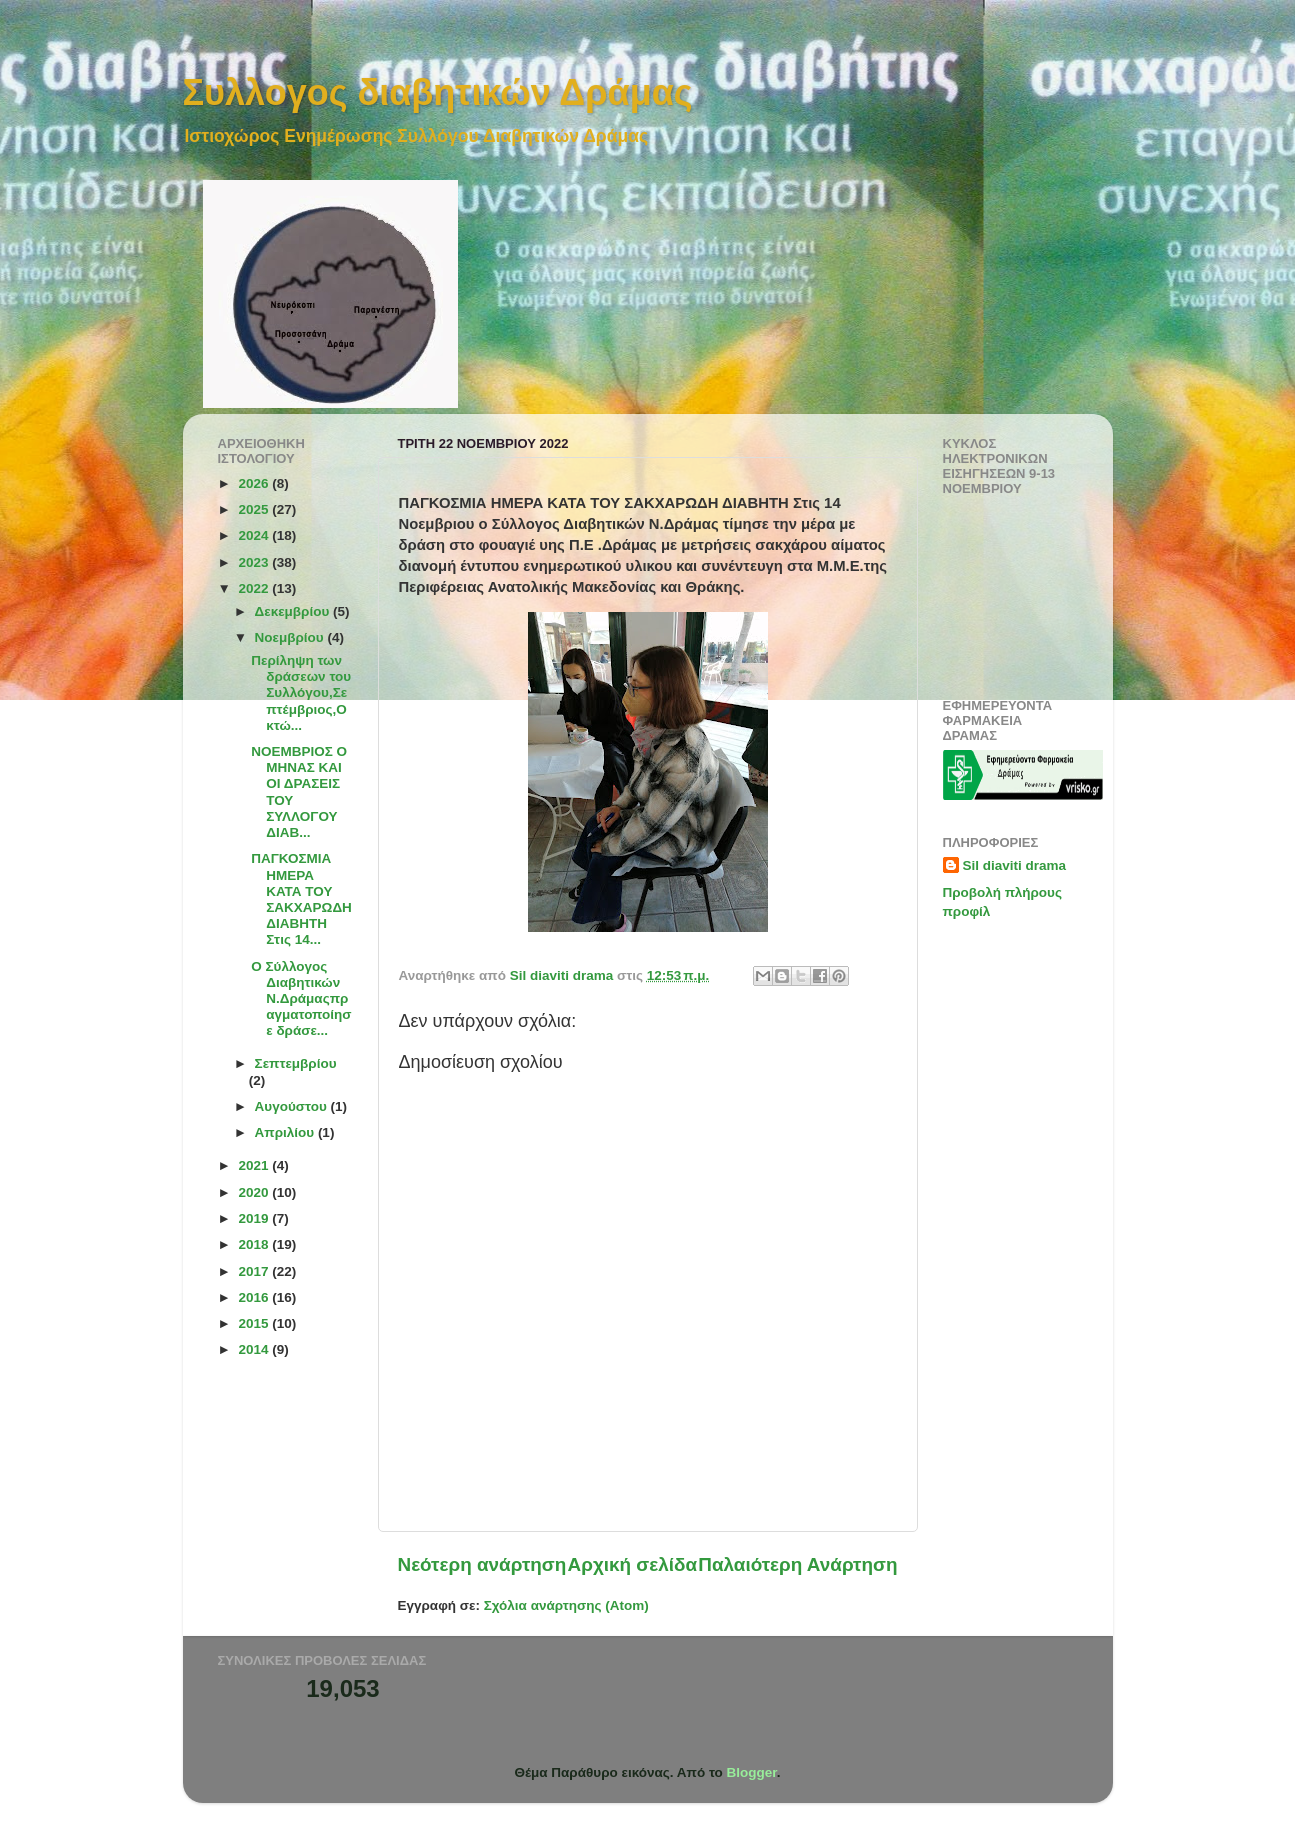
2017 (255, 1271)
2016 (255, 1297)
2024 (255, 535)
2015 (255, 1323)
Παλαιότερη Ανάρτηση (797, 1564)
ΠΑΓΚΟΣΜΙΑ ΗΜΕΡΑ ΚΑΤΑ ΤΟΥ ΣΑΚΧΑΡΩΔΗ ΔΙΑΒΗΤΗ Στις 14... (301, 899)
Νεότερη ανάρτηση (482, 1564)
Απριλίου (286, 1132)
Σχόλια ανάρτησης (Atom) (566, 1605)
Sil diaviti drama (1015, 865)
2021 (255, 1165)
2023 (255, 562)
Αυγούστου (293, 1106)
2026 (255, 483)
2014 (255, 1349)
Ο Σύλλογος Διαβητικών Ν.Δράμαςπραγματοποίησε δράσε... (301, 999)
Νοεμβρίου (291, 637)
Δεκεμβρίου (294, 611)
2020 (255, 1192)
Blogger (752, 1772)
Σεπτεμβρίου (296, 1063)
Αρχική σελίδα (633, 1564)
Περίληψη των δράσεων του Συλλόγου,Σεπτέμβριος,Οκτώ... (301, 693)
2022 (255, 588)
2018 (255, 1244)
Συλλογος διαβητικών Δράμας (438, 92)
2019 (255, 1218)
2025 (255, 509)
